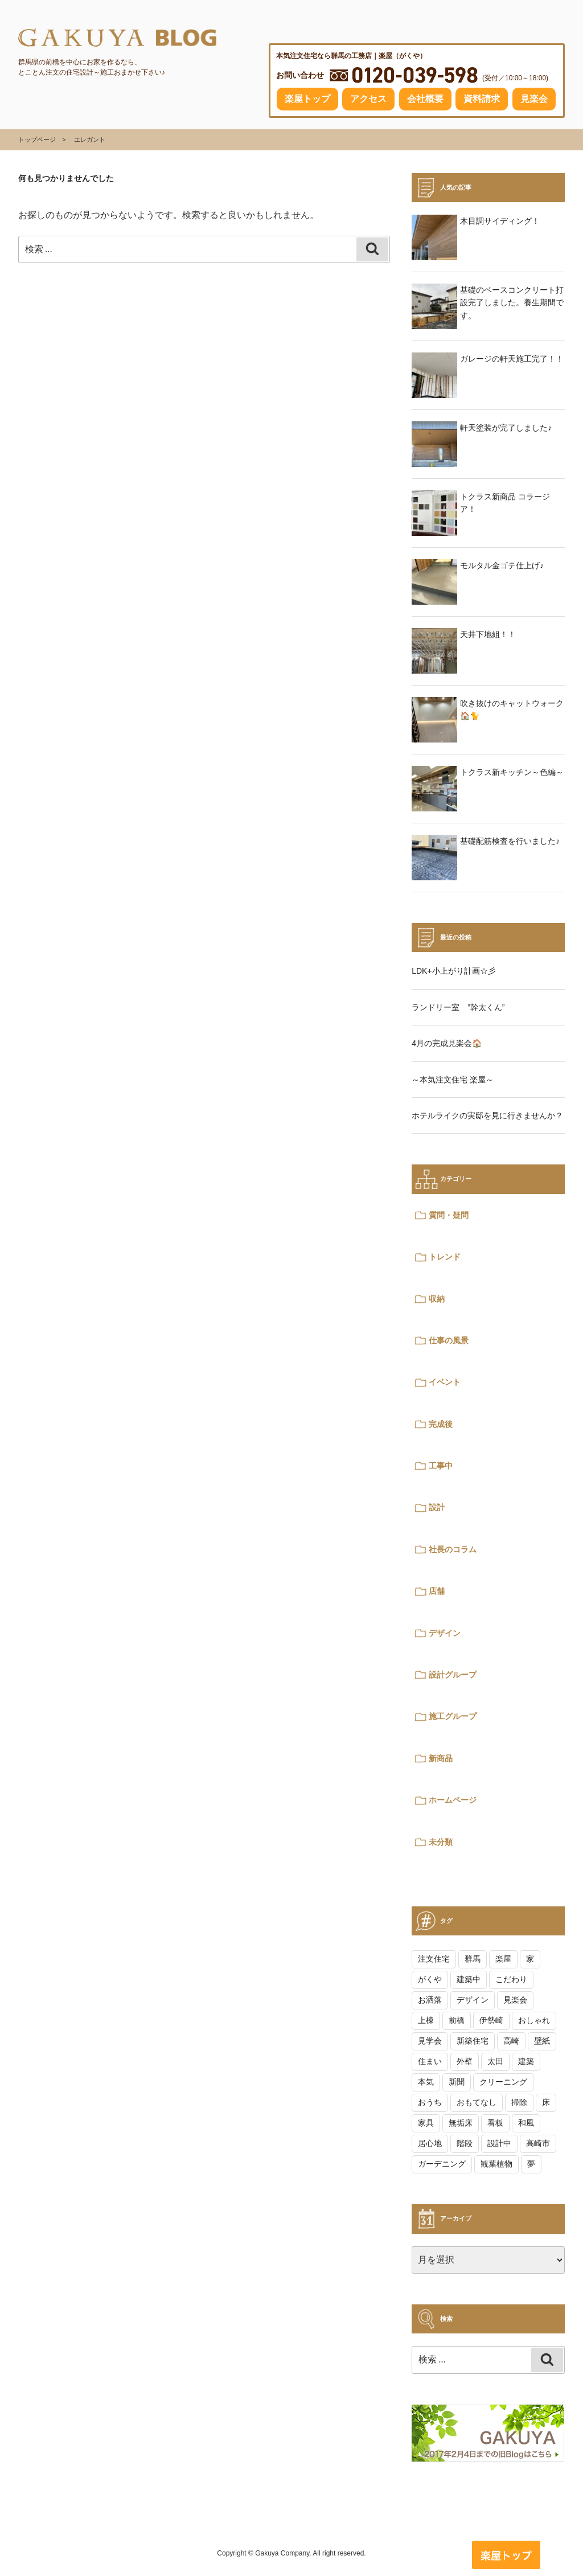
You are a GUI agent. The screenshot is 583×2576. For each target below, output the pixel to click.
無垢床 (461, 2122)
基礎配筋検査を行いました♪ (510, 841)
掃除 (519, 2102)
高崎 (511, 2040)
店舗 (437, 1590)
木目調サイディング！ (500, 220)
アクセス (368, 99)
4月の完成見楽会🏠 (447, 1043)
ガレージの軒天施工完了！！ (512, 358)
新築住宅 (472, 2040)
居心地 (430, 2143)
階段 (465, 2143)
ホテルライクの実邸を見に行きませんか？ (487, 1115)
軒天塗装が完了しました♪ (506, 427)
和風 (526, 2122)
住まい (430, 2061)
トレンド (445, 1256)
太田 (495, 2061)
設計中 (499, 2143)
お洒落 (430, 1999)
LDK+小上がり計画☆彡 (453, 970)
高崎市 (538, 2143)
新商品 (441, 1758)
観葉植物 (496, 2163)
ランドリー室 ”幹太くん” (458, 1007)
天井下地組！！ (488, 634)
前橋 (457, 2020)
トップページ (37, 139)
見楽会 (534, 99)
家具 (426, 2122)
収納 (437, 1298)
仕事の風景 (449, 1340)
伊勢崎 (491, 2020)
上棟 (426, 2020)
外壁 (465, 2061)
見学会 (430, 2040)
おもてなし (476, 2102)
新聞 (457, 2081)
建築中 (469, 1979)
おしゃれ (534, 2020)
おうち (430, 2102)
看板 (495, 2122)
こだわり (511, 1979)
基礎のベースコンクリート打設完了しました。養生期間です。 (512, 302)
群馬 (473, 1958)
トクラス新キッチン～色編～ (512, 772)
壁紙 (542, 2040)
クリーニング (503, 2081)
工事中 (441, 1465)
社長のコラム (453, 1549)
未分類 (441, 1842)
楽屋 (503, 1958)
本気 (426, 2081)
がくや (430, 1979)
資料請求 (481, 99)
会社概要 (425, 99)
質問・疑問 (449, 1215)
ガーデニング (442, 2163)
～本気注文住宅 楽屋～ (453, 1079)
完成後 (441, 1424)
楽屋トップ (307, 99)
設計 (437, 1507)
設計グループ (453, 1674)
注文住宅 (434, 1958)
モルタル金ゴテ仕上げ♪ (502, 565)
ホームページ (453, 1799)
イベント (445, 1382)
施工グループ (453, 1716)
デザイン (445, 1633)
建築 (526, 2061)
